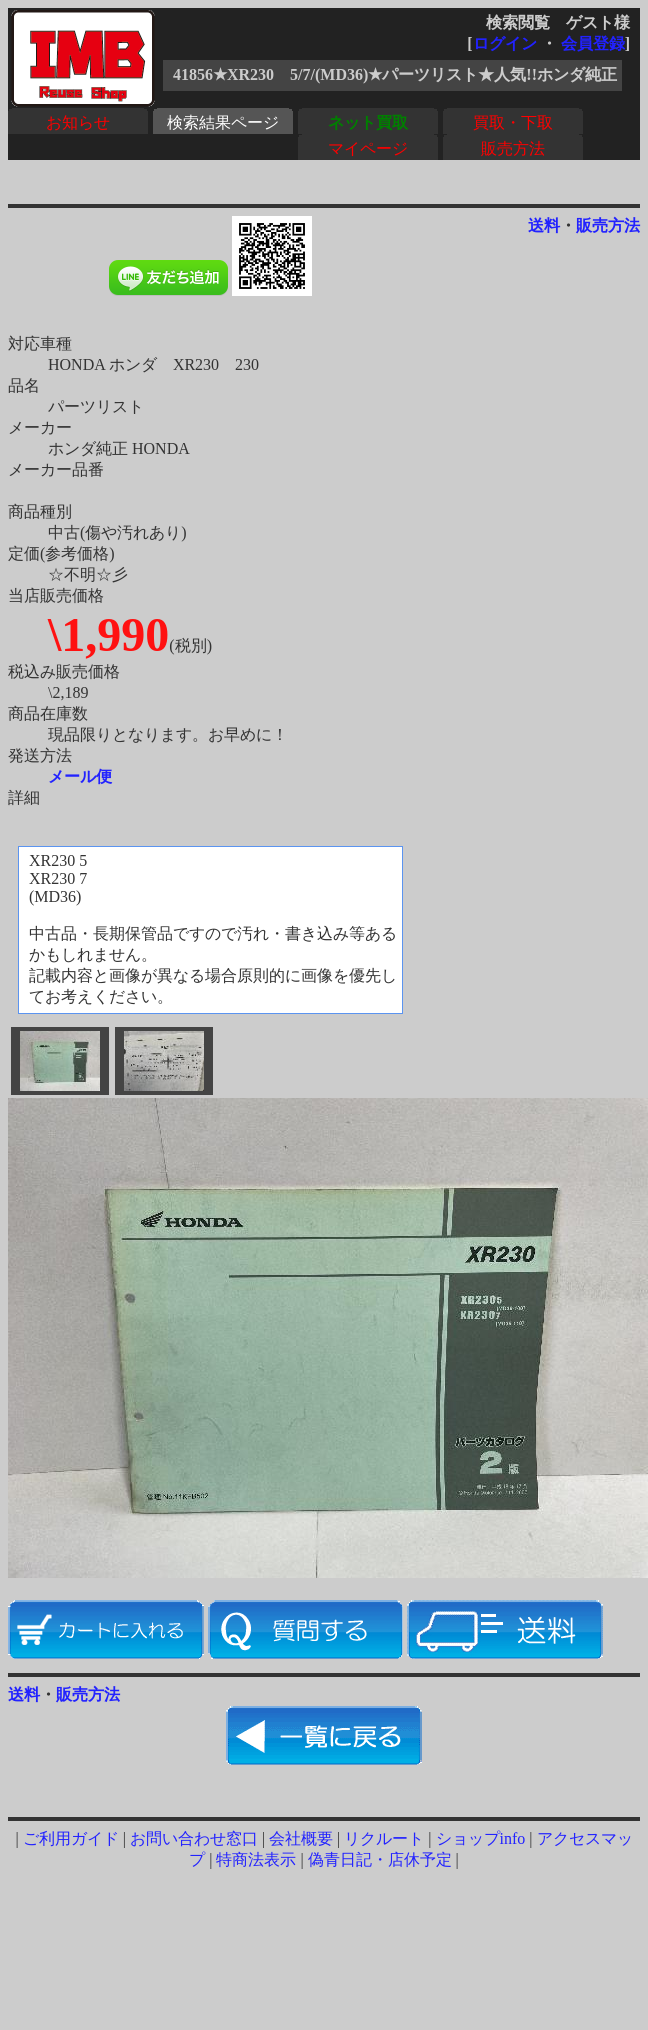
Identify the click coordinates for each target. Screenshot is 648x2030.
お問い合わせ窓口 (194, 1838)
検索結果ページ (223, 122)
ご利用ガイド (71, 1838)
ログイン (505, 43)
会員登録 (593, 43)
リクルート (384, 1838)
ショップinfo (481, 1838)
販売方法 (513, 148)
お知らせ (78, 122)
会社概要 (301, 1838)
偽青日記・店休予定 (380, 1859)
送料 (544, 225)
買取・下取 (513, 122)
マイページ (368, 148)
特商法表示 (256, 1859)
